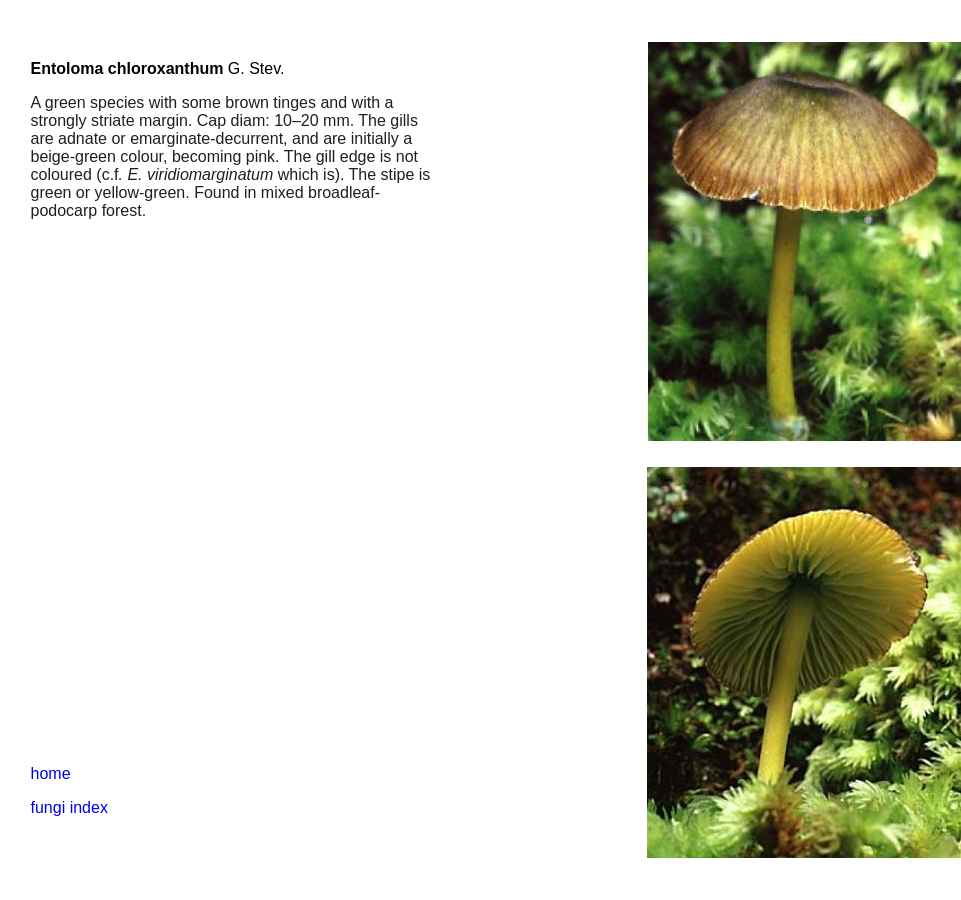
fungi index (69, 807)
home (51, 773)
